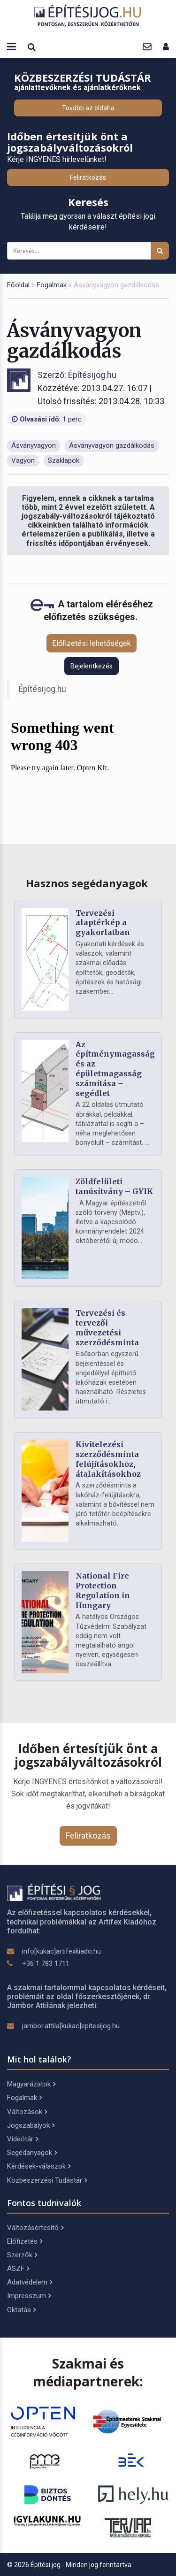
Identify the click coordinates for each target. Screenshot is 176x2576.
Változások (27, 2112)
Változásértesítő (35, 2227)
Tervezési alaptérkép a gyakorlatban (103, 922)
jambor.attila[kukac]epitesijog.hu (71, 2026)
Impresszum (29, 2296)
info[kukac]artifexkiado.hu (61, 1951)
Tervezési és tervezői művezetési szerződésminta (107, 1327)
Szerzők (22, 2255)
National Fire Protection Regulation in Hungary (103, 1590)
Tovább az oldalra (88, 108)
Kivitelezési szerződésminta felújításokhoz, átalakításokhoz (108, 1459)
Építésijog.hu (42, 689)
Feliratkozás (88, 177)
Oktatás (21, 2310)
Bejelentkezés (91, 666)
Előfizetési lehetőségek (91, 643)
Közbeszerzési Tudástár (47, 2180)
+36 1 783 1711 (45, 1963)
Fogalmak (52, 285)
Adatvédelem (29, 2282)
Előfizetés (24, 2241)
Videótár (22, 2139)
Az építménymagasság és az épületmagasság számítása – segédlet (115, 1069)
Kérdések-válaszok (38, 2166)
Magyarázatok (31, 2084)
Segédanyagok (32, 2152)
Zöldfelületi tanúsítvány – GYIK (114, 1186)
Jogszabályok (30, 2125)
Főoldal (18, 285)
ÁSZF (18, 2268)
